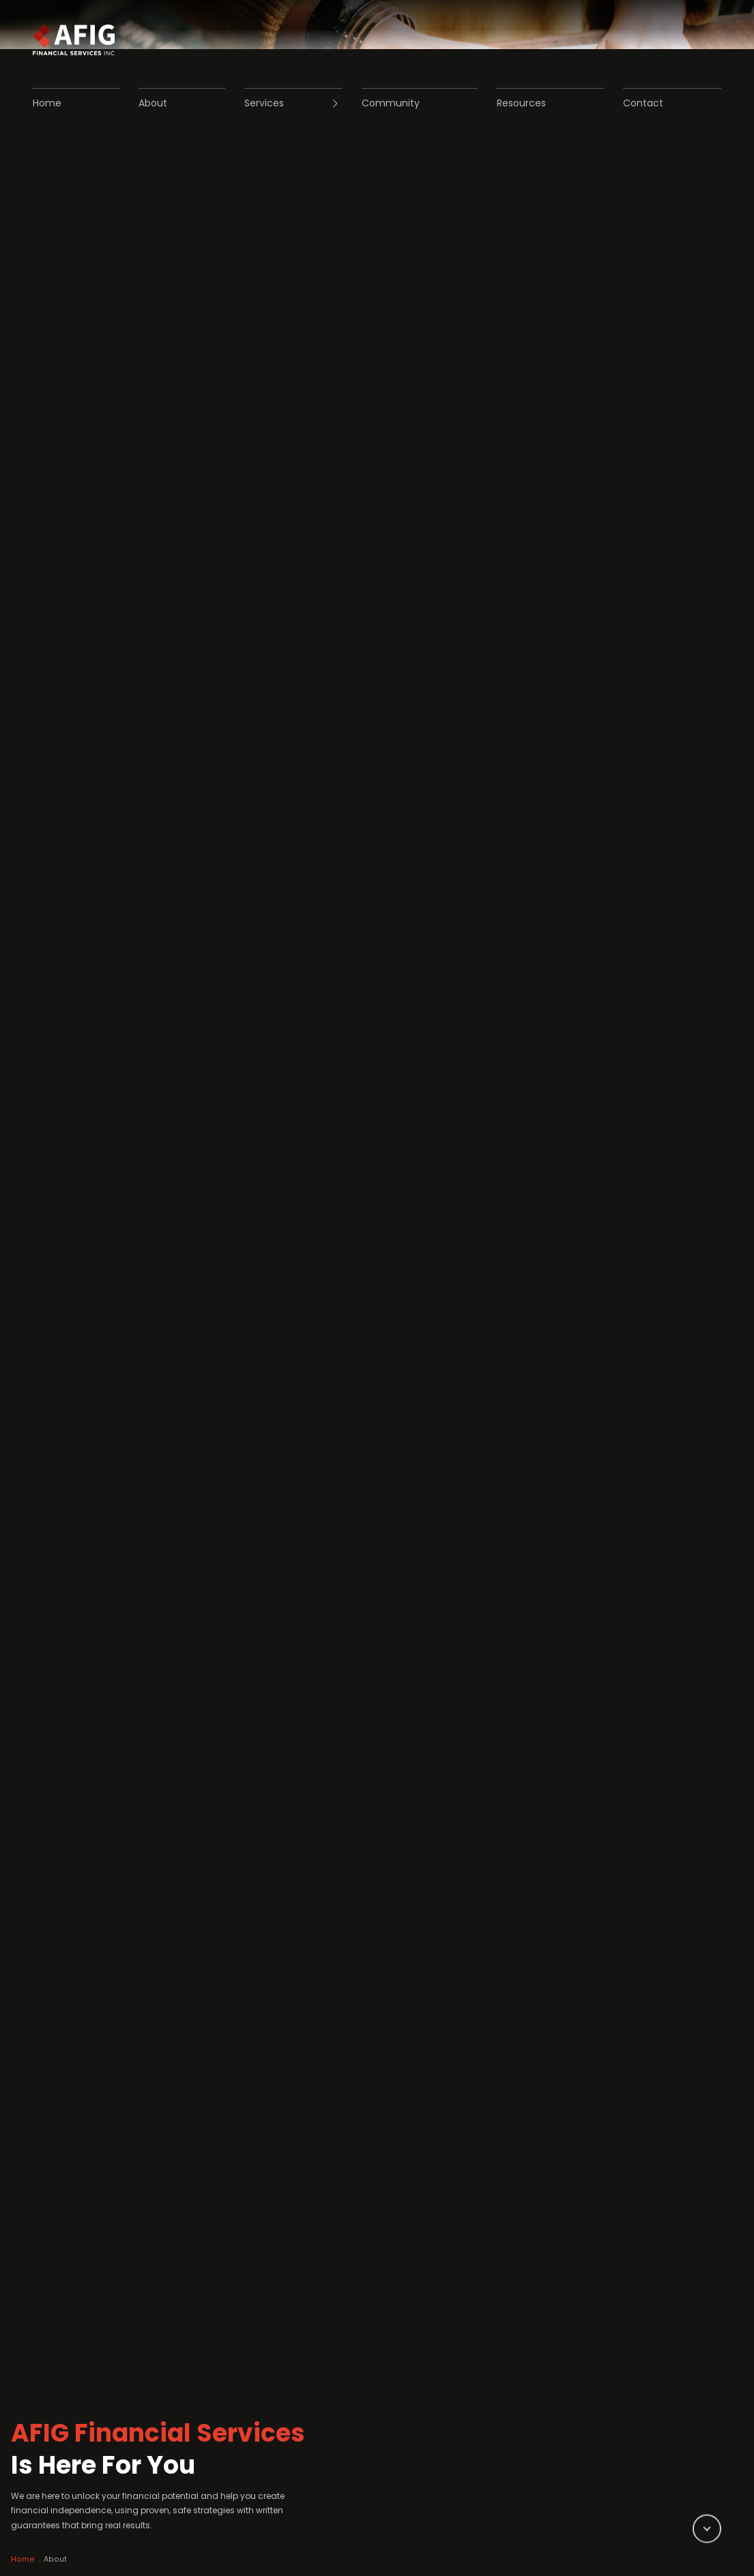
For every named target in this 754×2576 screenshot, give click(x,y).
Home (35, 2538)
